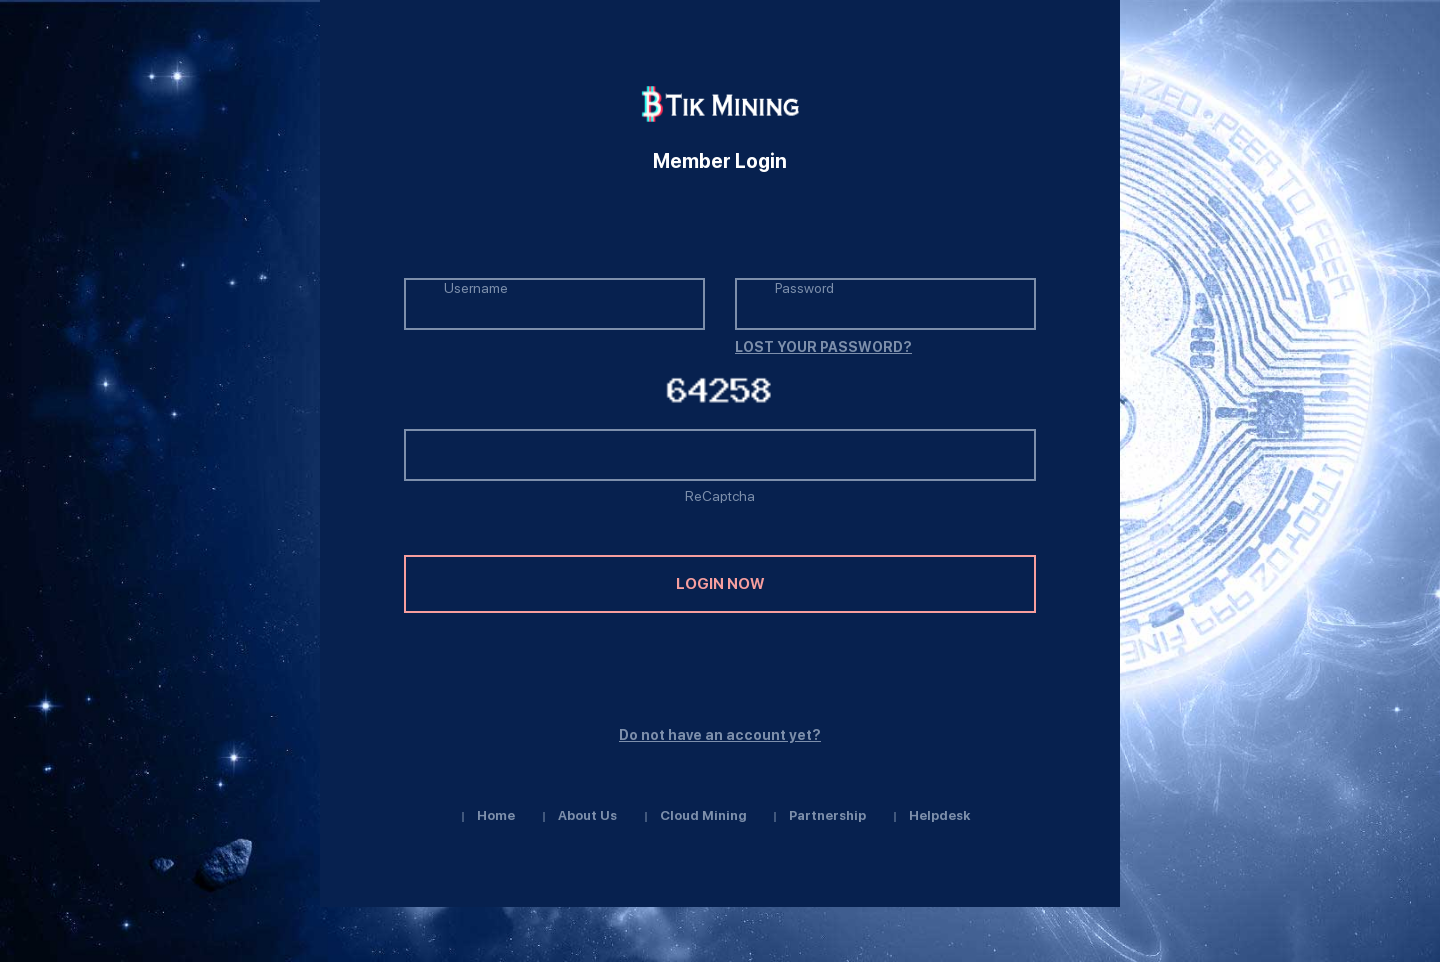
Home (496, 815)
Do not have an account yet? (720, 735)
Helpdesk (939, 815)
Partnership (827, 815)
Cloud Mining (703, 815)
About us (587, 815)
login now (720, 584)
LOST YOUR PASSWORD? (823, 347)
